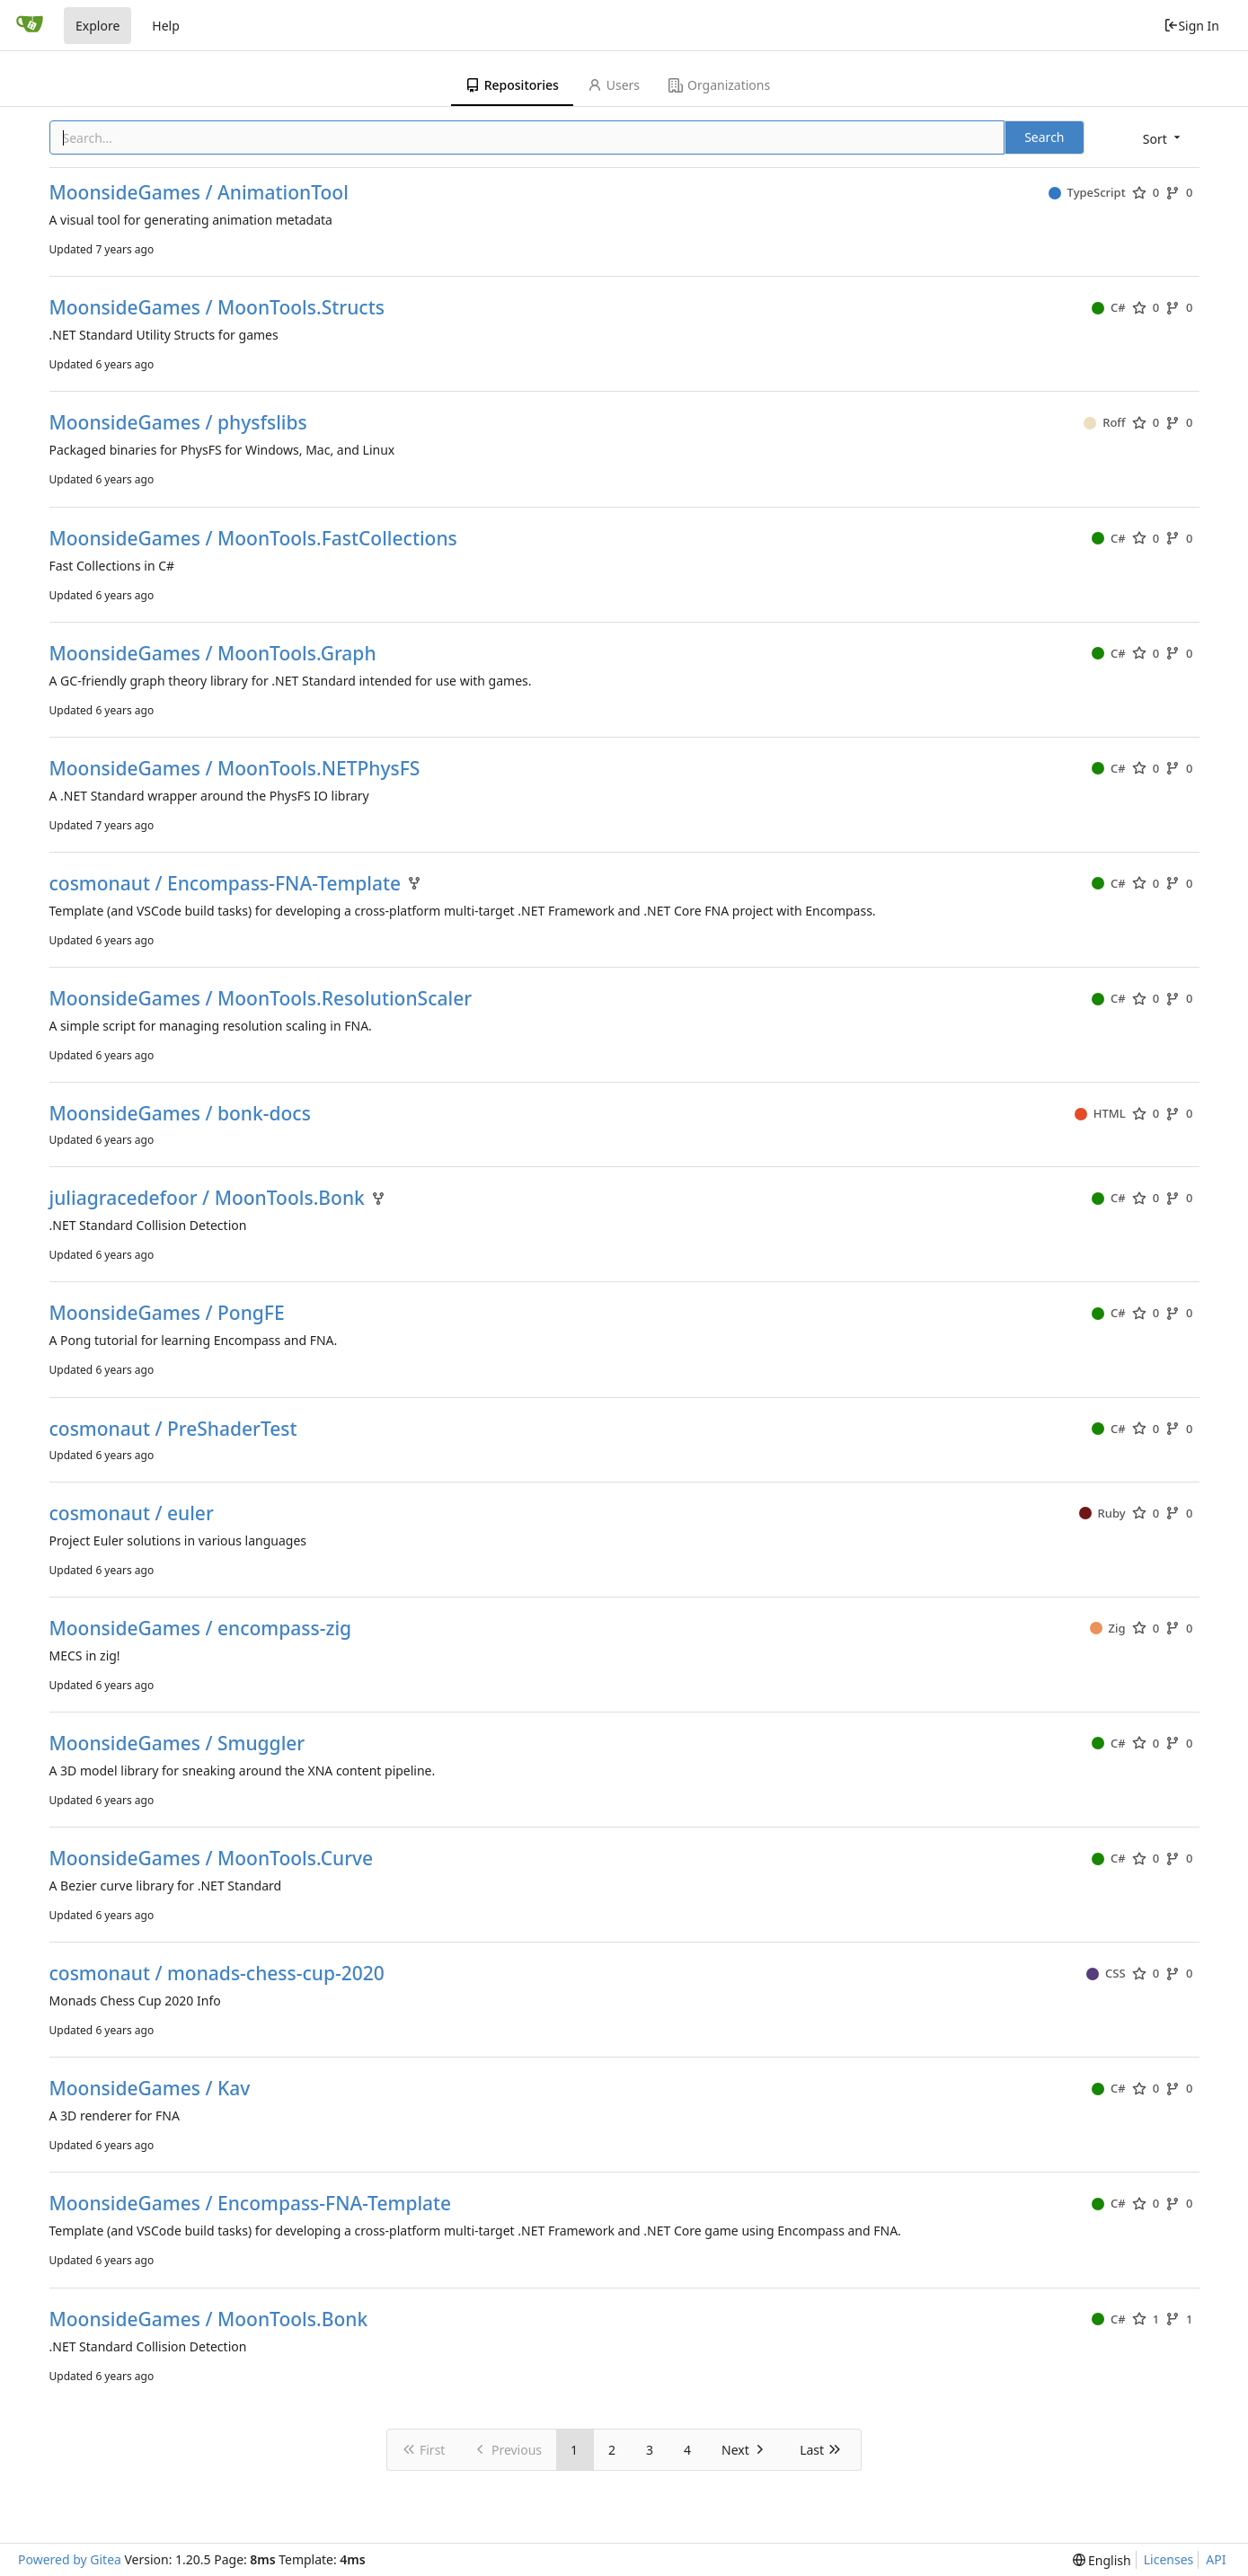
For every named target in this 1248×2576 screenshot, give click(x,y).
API (1216, 2559)
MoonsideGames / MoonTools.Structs (217, 308)
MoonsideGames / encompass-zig (200, 1628)
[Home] (29, 25)
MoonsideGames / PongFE (167, 1313)
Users (614, 84)
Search (1044, 137)
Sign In (1191, 25)
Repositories (512, 84)
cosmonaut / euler (131, 1513)
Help (166, 25)
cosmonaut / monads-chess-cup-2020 (217, 1973)
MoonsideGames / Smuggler (177, 1743)
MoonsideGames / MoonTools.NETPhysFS (234, 769)
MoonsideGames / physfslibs (178, 423)
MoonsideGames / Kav (150, 2088)
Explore (97, 25)
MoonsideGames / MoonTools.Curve (211, 1858)
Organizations (719, 84)
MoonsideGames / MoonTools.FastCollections (253, 539)
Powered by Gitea (69, 2559)
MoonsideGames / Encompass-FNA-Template (250, 2203)
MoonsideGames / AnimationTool (199, 193)
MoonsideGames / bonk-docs (180, 1114)
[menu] (1163, 138)
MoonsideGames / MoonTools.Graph (212, 654)
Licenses (1169, 2559)
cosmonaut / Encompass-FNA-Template (225, 884)
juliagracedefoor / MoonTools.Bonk (207, 1198)
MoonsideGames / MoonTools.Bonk (208, 2319)
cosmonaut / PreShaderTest (173, 1429)
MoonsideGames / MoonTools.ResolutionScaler (261, 999)
